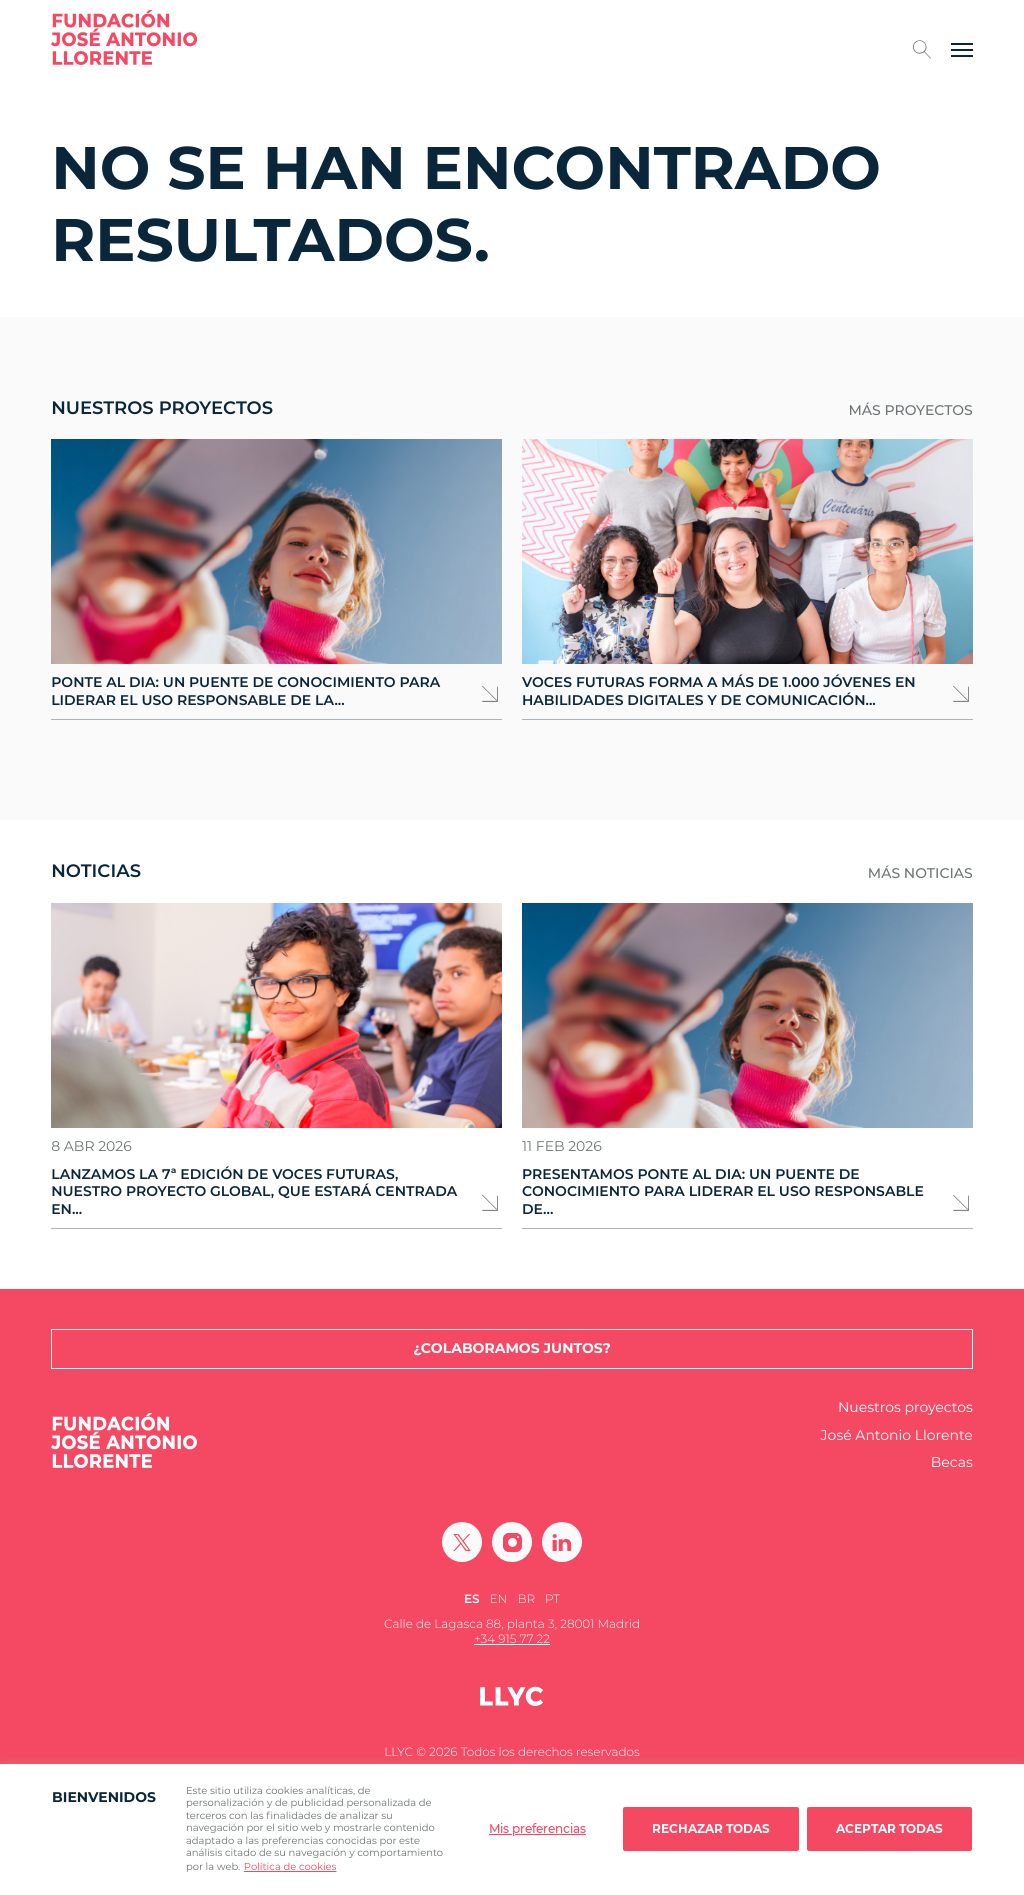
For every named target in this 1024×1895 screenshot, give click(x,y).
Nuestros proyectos (905, 1407)
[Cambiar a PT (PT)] (552, 1599)
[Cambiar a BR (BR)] (526, 1599)
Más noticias (920, 873)
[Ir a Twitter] (462, 1542)
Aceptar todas (889, 1828)
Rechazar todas (711, 1828)
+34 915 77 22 (512, 1639)
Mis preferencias (537, 1828)
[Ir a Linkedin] (562, 1542)
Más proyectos (910, 410)
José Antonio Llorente (897, 1435)
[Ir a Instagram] (512, 1542)
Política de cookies (290, 1866)
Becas (952, 1462)
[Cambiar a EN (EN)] (499, 1599)
